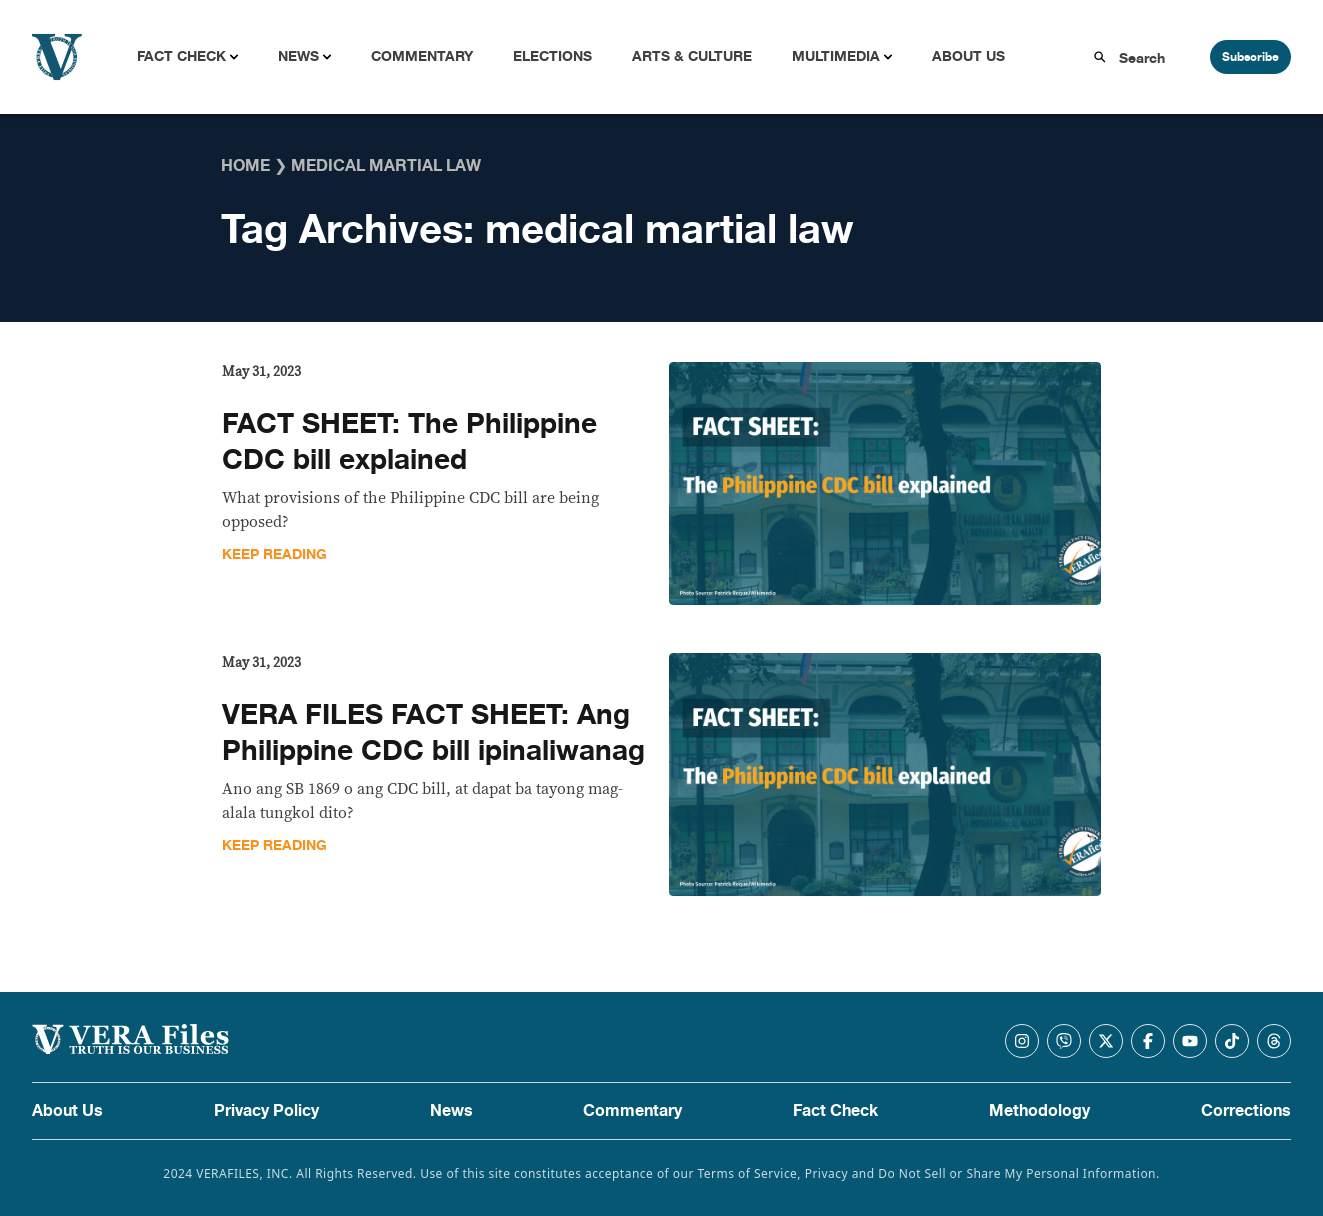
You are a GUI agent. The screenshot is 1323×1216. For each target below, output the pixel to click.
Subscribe (1250, 57)
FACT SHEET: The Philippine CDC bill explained (409, 442)
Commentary (422, 56)
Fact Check (181, 56)
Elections (552, 56)
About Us (968, 56)
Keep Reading (274, 554)
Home (245, 166)
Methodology (1039, 1111)
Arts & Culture (692, 56)
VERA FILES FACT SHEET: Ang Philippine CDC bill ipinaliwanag (433, 733)
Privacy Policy (266, 1111)
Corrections (1246, 1111)
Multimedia (836, 56)
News (298, 56)
